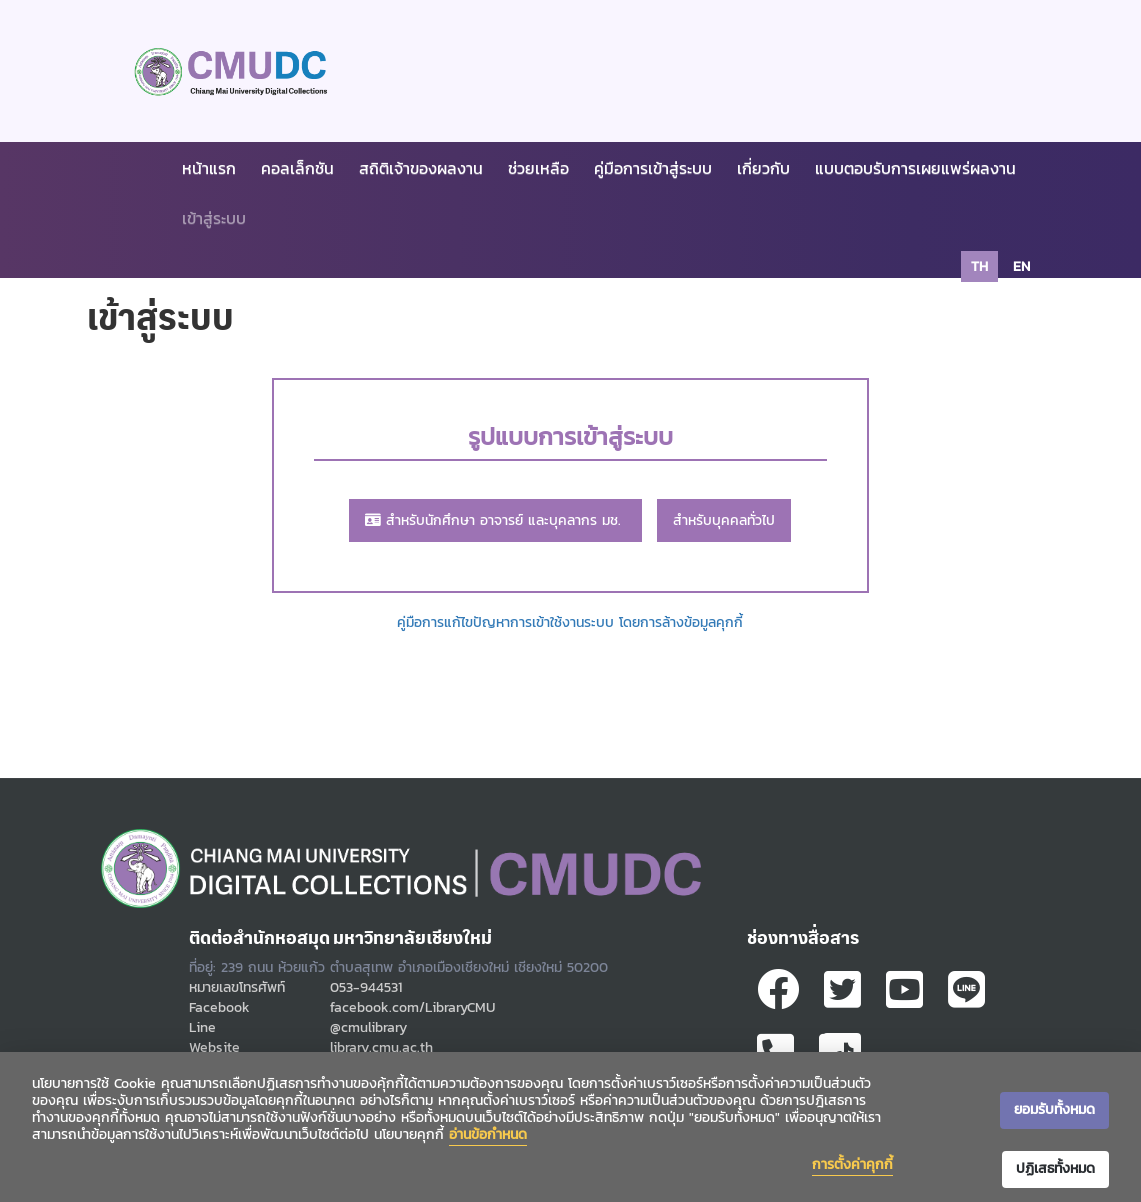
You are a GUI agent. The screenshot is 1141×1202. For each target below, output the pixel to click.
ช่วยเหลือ (538, 168)
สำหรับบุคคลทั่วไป (724, 520)
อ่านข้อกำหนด (488, 1134)
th (979, 266)
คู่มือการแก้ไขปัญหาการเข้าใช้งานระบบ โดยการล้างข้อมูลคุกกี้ (570, 622)
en (1021, 266)
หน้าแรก (209, 168)
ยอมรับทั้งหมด (1054, 1109)
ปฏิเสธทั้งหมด (1055, 1168)
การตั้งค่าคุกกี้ (852, 1164)
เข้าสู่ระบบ (214, 218)
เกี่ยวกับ (763, 168)
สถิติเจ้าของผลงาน (421, 168)
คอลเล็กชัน (297, 168)
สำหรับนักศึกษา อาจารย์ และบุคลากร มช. (495, 520)
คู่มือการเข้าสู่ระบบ (653, 168)
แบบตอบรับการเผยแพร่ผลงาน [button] (915, 168)
